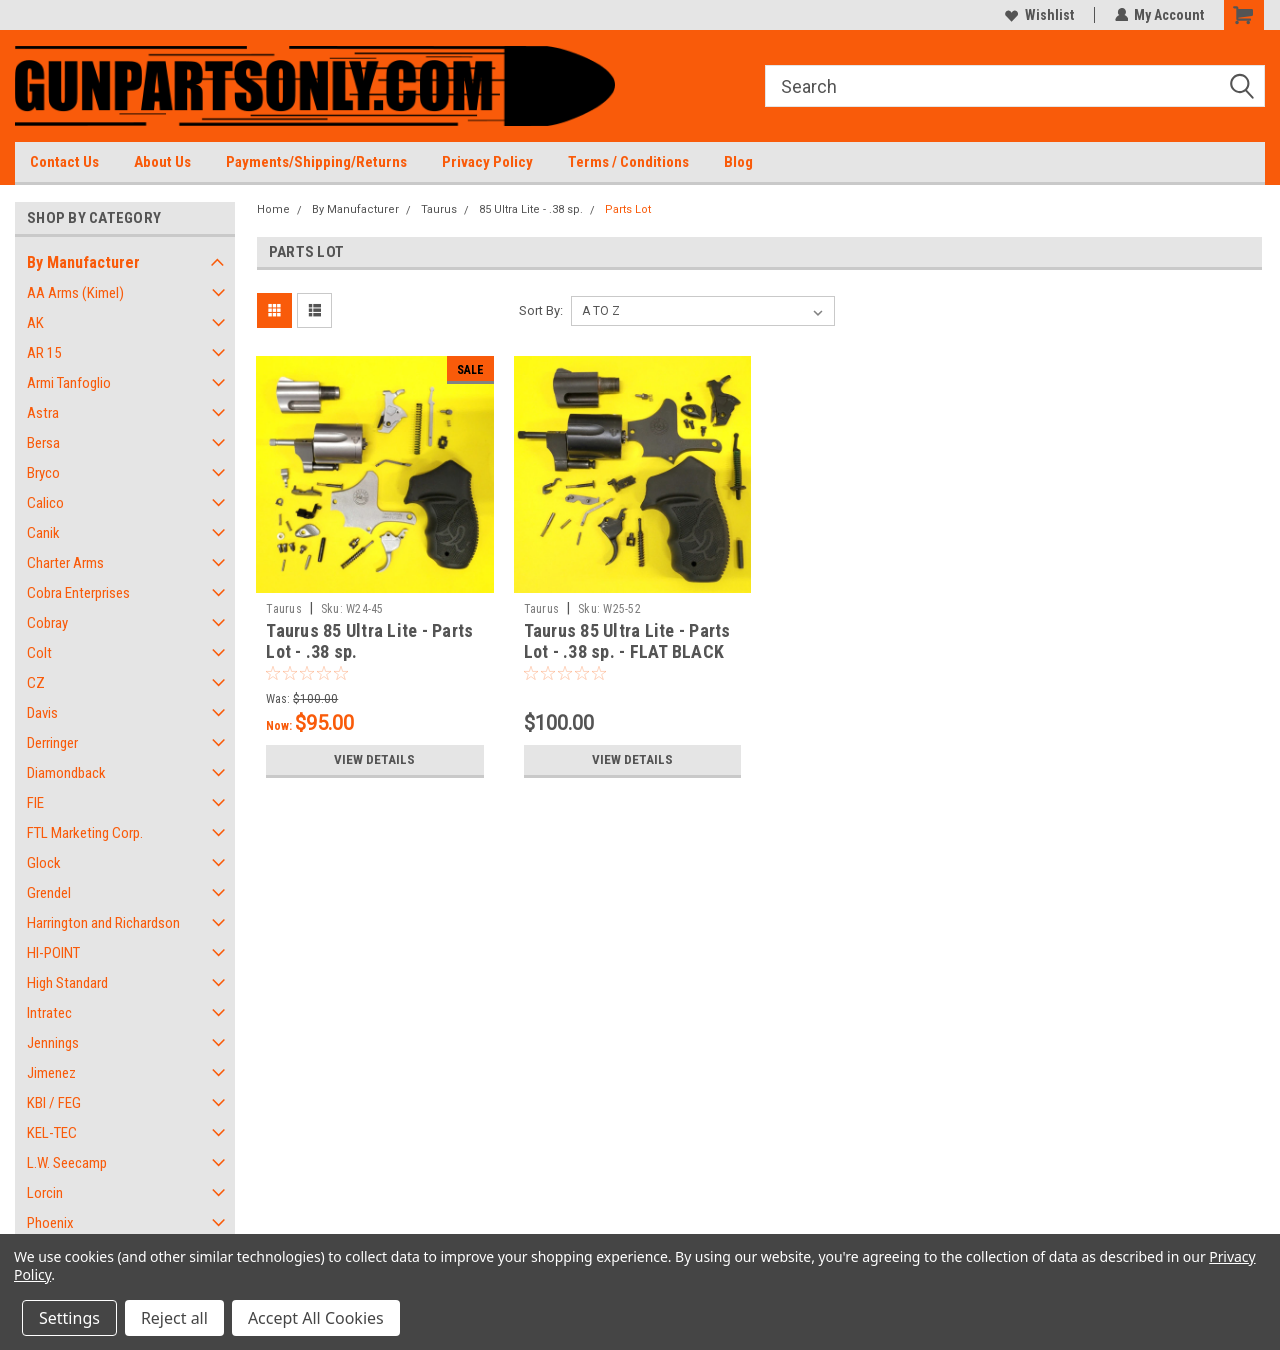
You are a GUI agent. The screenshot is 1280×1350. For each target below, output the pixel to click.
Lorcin (45, 1193)
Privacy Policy (487, 162)
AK (35, 323)
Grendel (49, 893)
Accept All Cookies (316, 1318)
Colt (39, 653)
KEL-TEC (52, 1133)
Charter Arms (65, 563)
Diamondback (66, 773)
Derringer (52, 743)
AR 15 (44, 353)
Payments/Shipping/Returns (316, 162)
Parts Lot (628, 209)
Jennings (53, 1043)
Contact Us (64, 162)
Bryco (43, 473)
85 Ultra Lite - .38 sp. (531, 209)
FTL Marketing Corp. (85, 833)
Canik (43, 533)
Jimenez (51, 1073)
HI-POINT (53, 953)
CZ (36, 683)
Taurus (439, 209)
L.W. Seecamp (67, 1163)
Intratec (49, 1013)
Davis (42, 713)
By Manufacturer (83, 262)
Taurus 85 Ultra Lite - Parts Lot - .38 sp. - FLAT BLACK (627, 641)
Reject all (174, 1318)
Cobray (47, 623)
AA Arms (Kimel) (75, 293)
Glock (44, 863)
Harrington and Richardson (103, 923)
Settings (69, 1318)
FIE (35, 803)
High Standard (67, 983)
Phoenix (50, 1223)
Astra (43, 413)
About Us (162, 162)
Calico (45, 503)
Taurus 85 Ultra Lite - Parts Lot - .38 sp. (369, 641)
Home (273, 209)
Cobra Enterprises (78, 593)
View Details (375, 760)
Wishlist (1038, 15)
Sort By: (541, 310)
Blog (738, 162)
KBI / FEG (54, 1103)
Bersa (43, 443)
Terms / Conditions (628, 162)
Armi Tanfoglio (69, 383)
